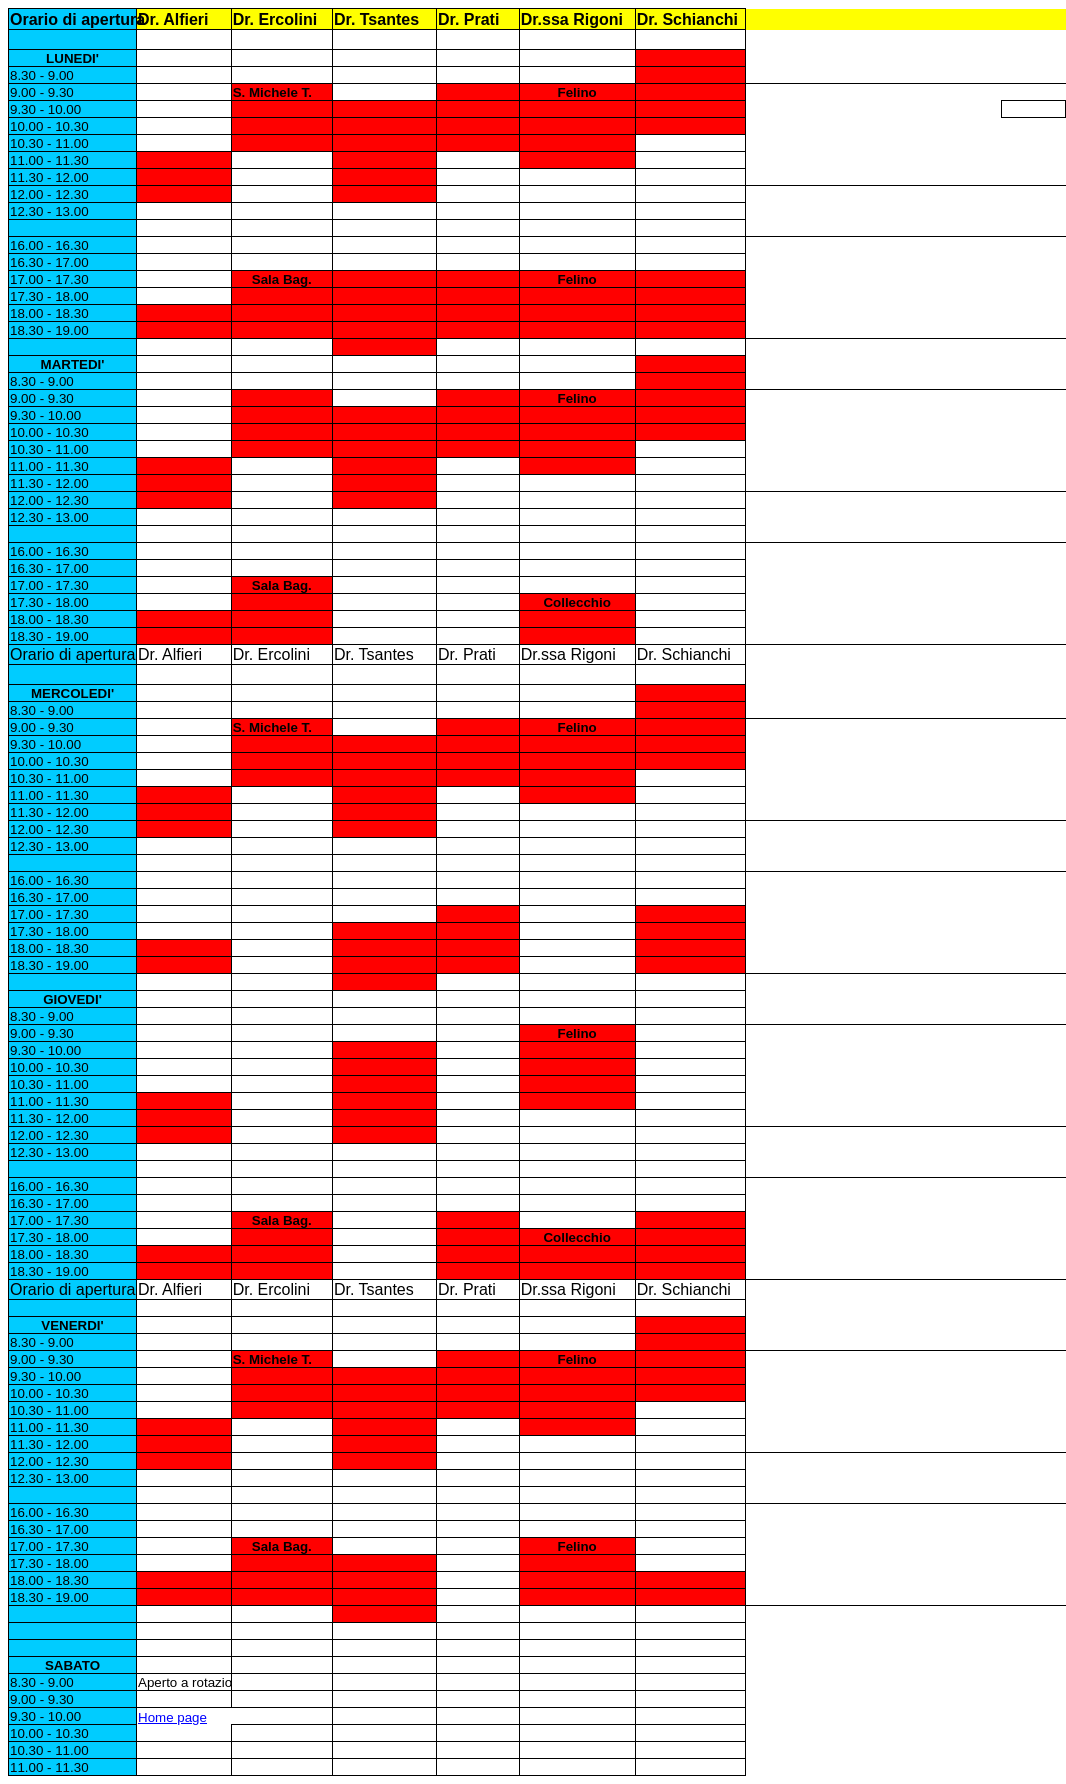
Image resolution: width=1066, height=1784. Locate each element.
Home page (172, 1717)
